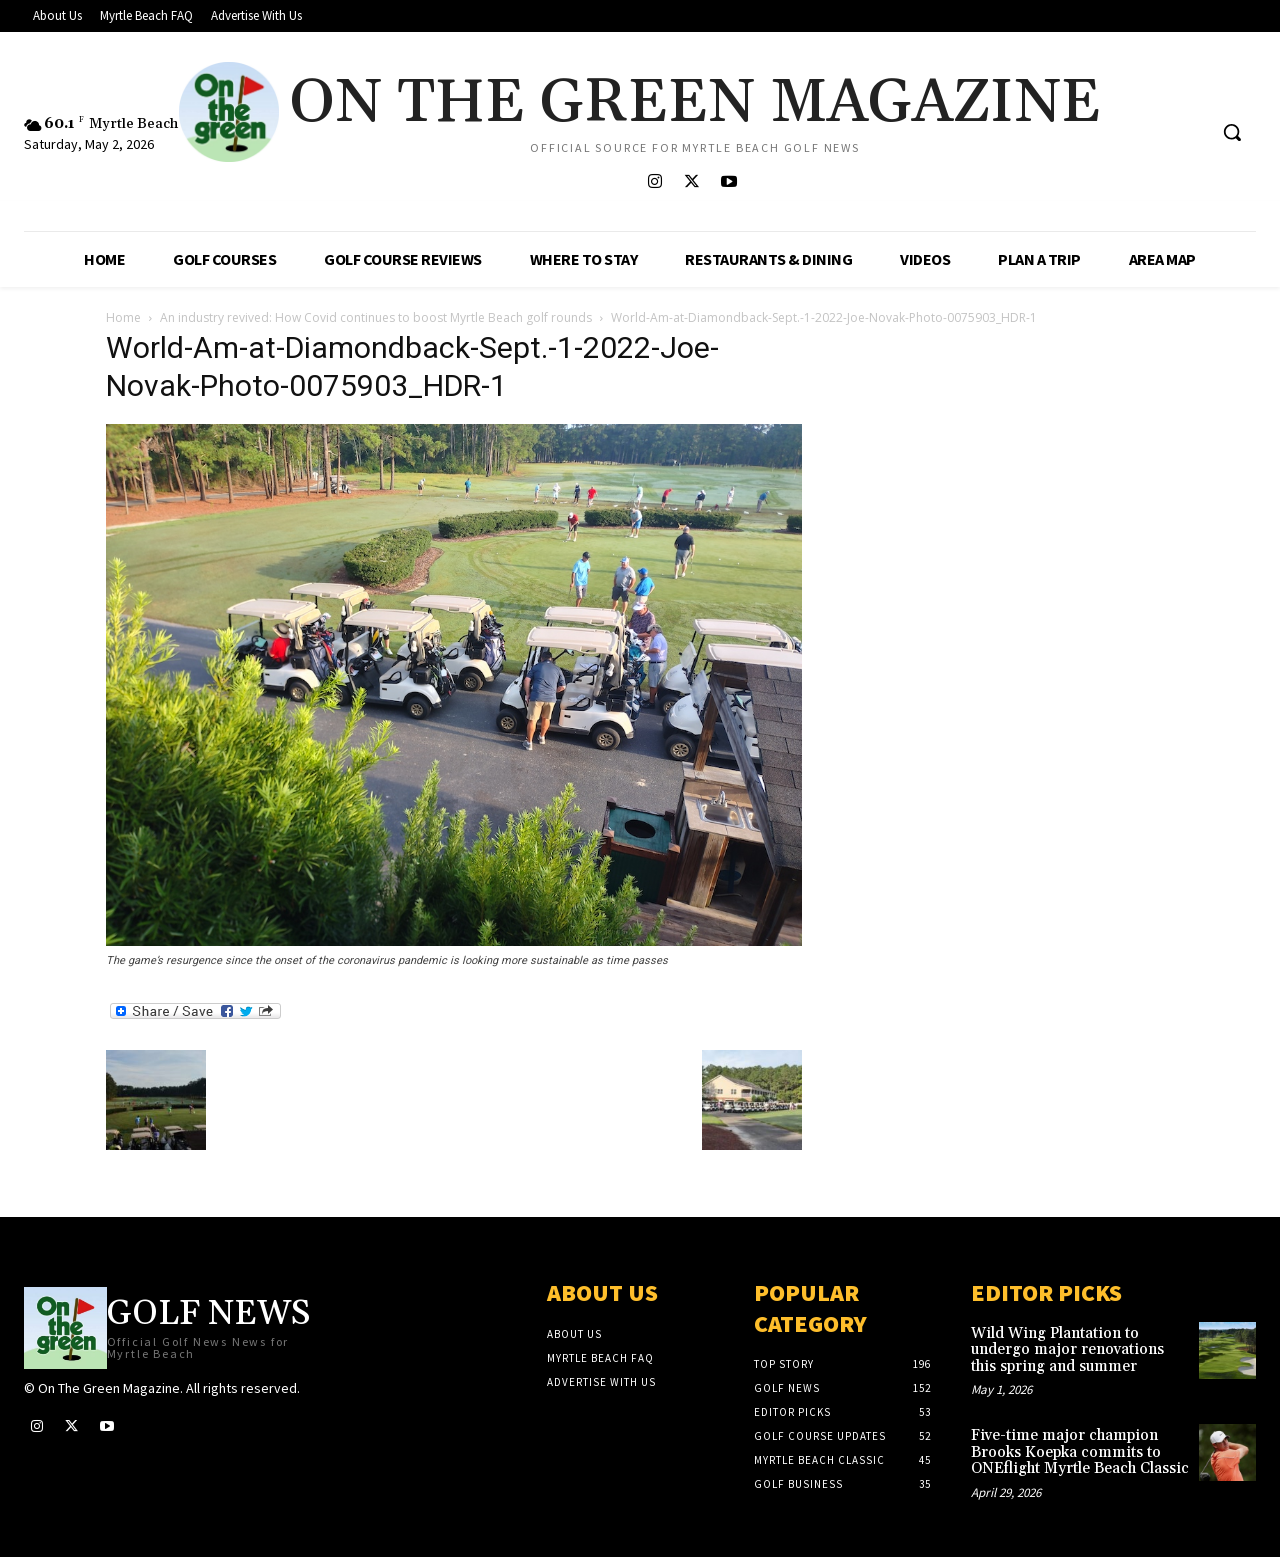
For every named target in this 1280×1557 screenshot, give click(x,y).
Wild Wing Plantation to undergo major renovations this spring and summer (1067, 1350)
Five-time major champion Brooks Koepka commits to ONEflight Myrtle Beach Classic (1080, 1452)
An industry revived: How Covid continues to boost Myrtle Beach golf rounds (376, 317)
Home (123, 317)
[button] (1232, 132)
